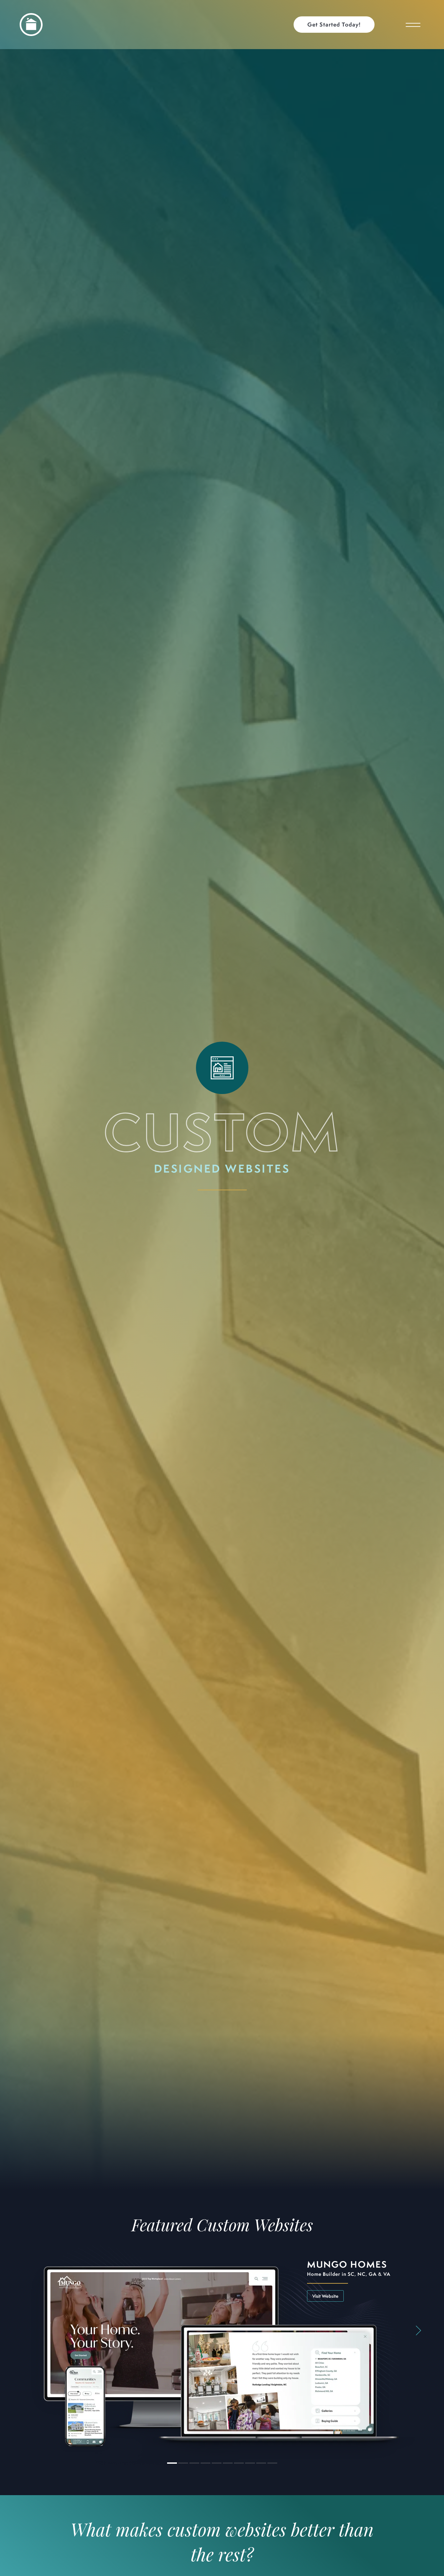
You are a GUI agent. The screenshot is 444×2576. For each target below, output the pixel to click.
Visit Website (325, 2296)
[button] (337, 24)
